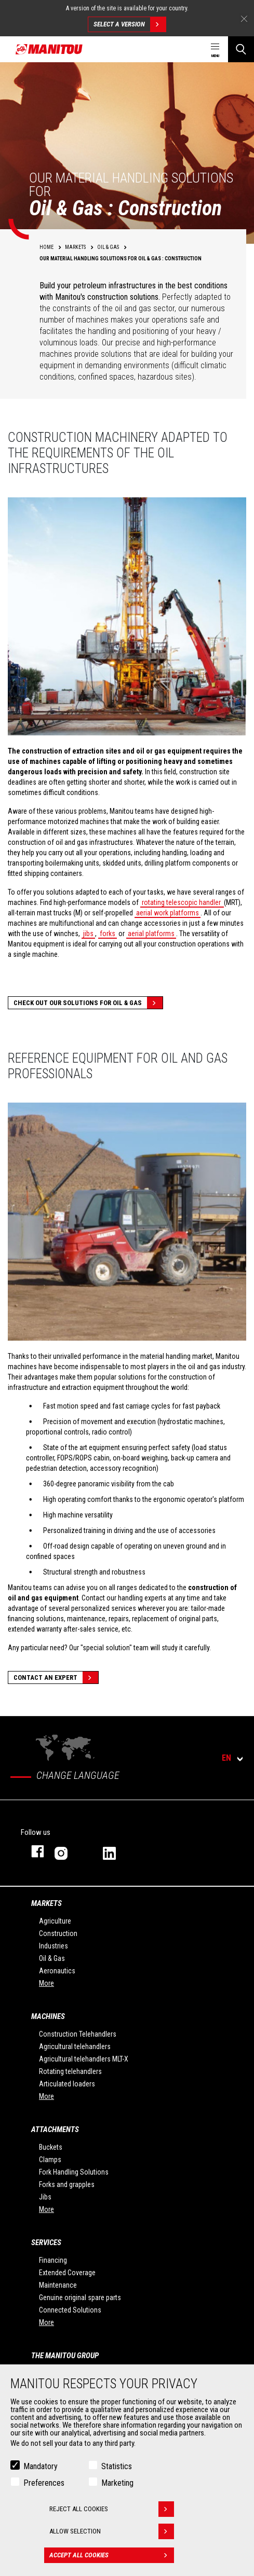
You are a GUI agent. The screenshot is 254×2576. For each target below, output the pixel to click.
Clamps (50, 2159)
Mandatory (40, 2466)
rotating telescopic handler (182, 902)
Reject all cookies (111, 2509)
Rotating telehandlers (70, 2071)
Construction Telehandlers (77, 2034)
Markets (46, 1903)
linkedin (116, 1851)
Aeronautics (57, 1971)
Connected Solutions (70, 2310)
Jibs (45, 2197)
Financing (53, 2260)
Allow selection (111, 2531)
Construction (58, 1933)
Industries (53, 1946)
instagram (68, 1851)
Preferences (43, 2483)
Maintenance (58, 2285)
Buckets (50, 2147)
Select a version (129, 24)
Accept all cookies (111, 2555)
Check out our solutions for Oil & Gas (88, 1003)
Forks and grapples (67, 2184)
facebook (32, 1851)
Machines (48, 2016)
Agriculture (55, 1921)
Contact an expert (56, 1677)
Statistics (116, 2466)
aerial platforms (151, 933)
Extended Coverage (67, 2272)
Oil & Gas (52, 1958)
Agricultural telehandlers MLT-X (83, 2059)
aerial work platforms (167, 913)
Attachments (55, 2129)
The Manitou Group (65, 2355)
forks (107, 933)
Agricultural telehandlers (75, 2046)
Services (46, 2242)
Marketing (117, 2483)
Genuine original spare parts (80, 2297)
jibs (88, 933)
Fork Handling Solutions (74, 2172)
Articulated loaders (67, 2084)
